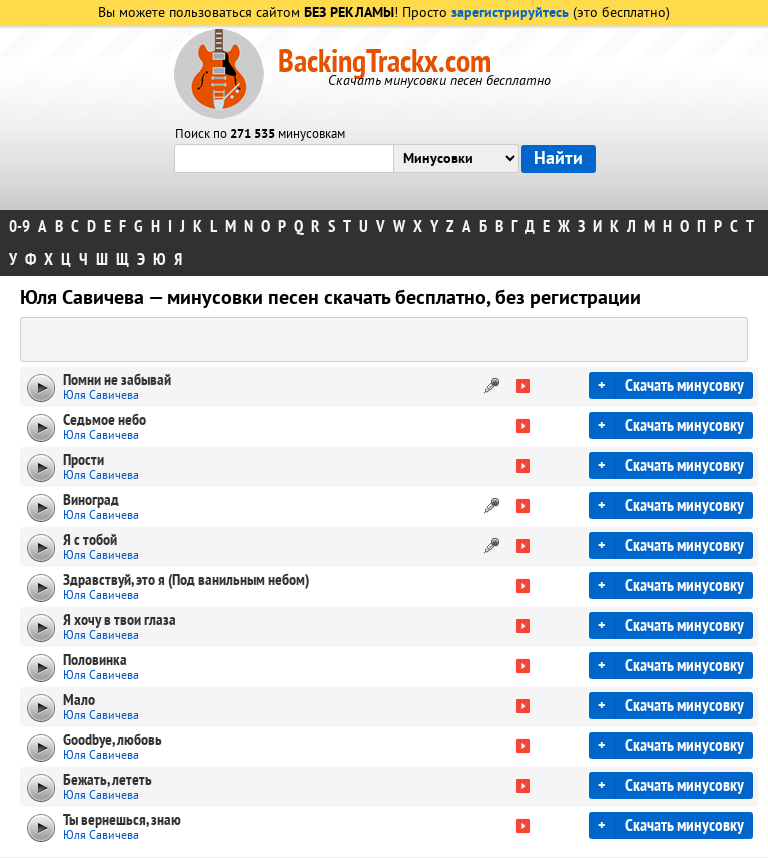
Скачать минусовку (684, 385)
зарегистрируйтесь (510, 13)
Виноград (91, 500)
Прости (83, 460)
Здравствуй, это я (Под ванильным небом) (186, 580)
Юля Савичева (101, 395)
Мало (79, 700)
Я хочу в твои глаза (119, 620)
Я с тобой (90, 540)
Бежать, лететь (107, 780)
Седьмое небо (104, 420)
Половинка (95, 660)
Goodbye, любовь (112, 740)
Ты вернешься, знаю (122, 820)
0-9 (19, 226)
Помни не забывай (117, 380)
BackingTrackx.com (384, 62)
